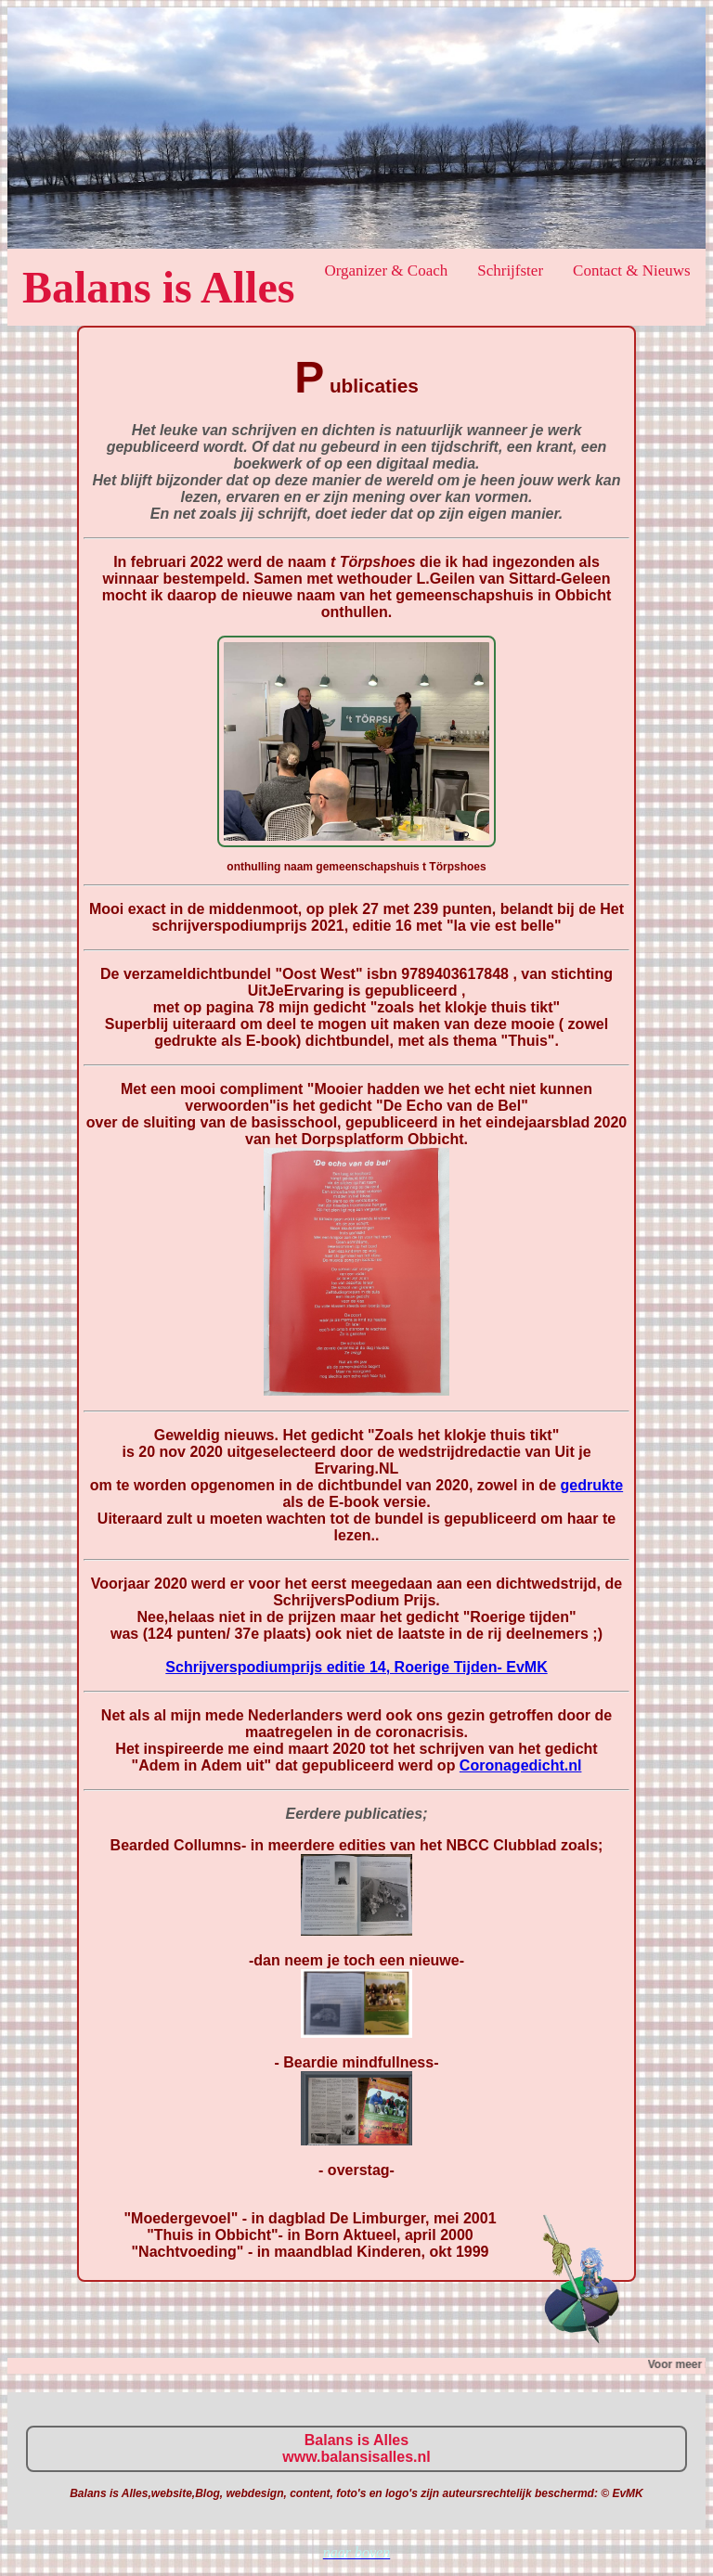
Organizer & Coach (385, 270)
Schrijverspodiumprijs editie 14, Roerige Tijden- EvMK (356, 1667)
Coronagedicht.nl (521, 1765)
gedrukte (592, 1485)
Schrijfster (510, 270)
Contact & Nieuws (632, 270)
